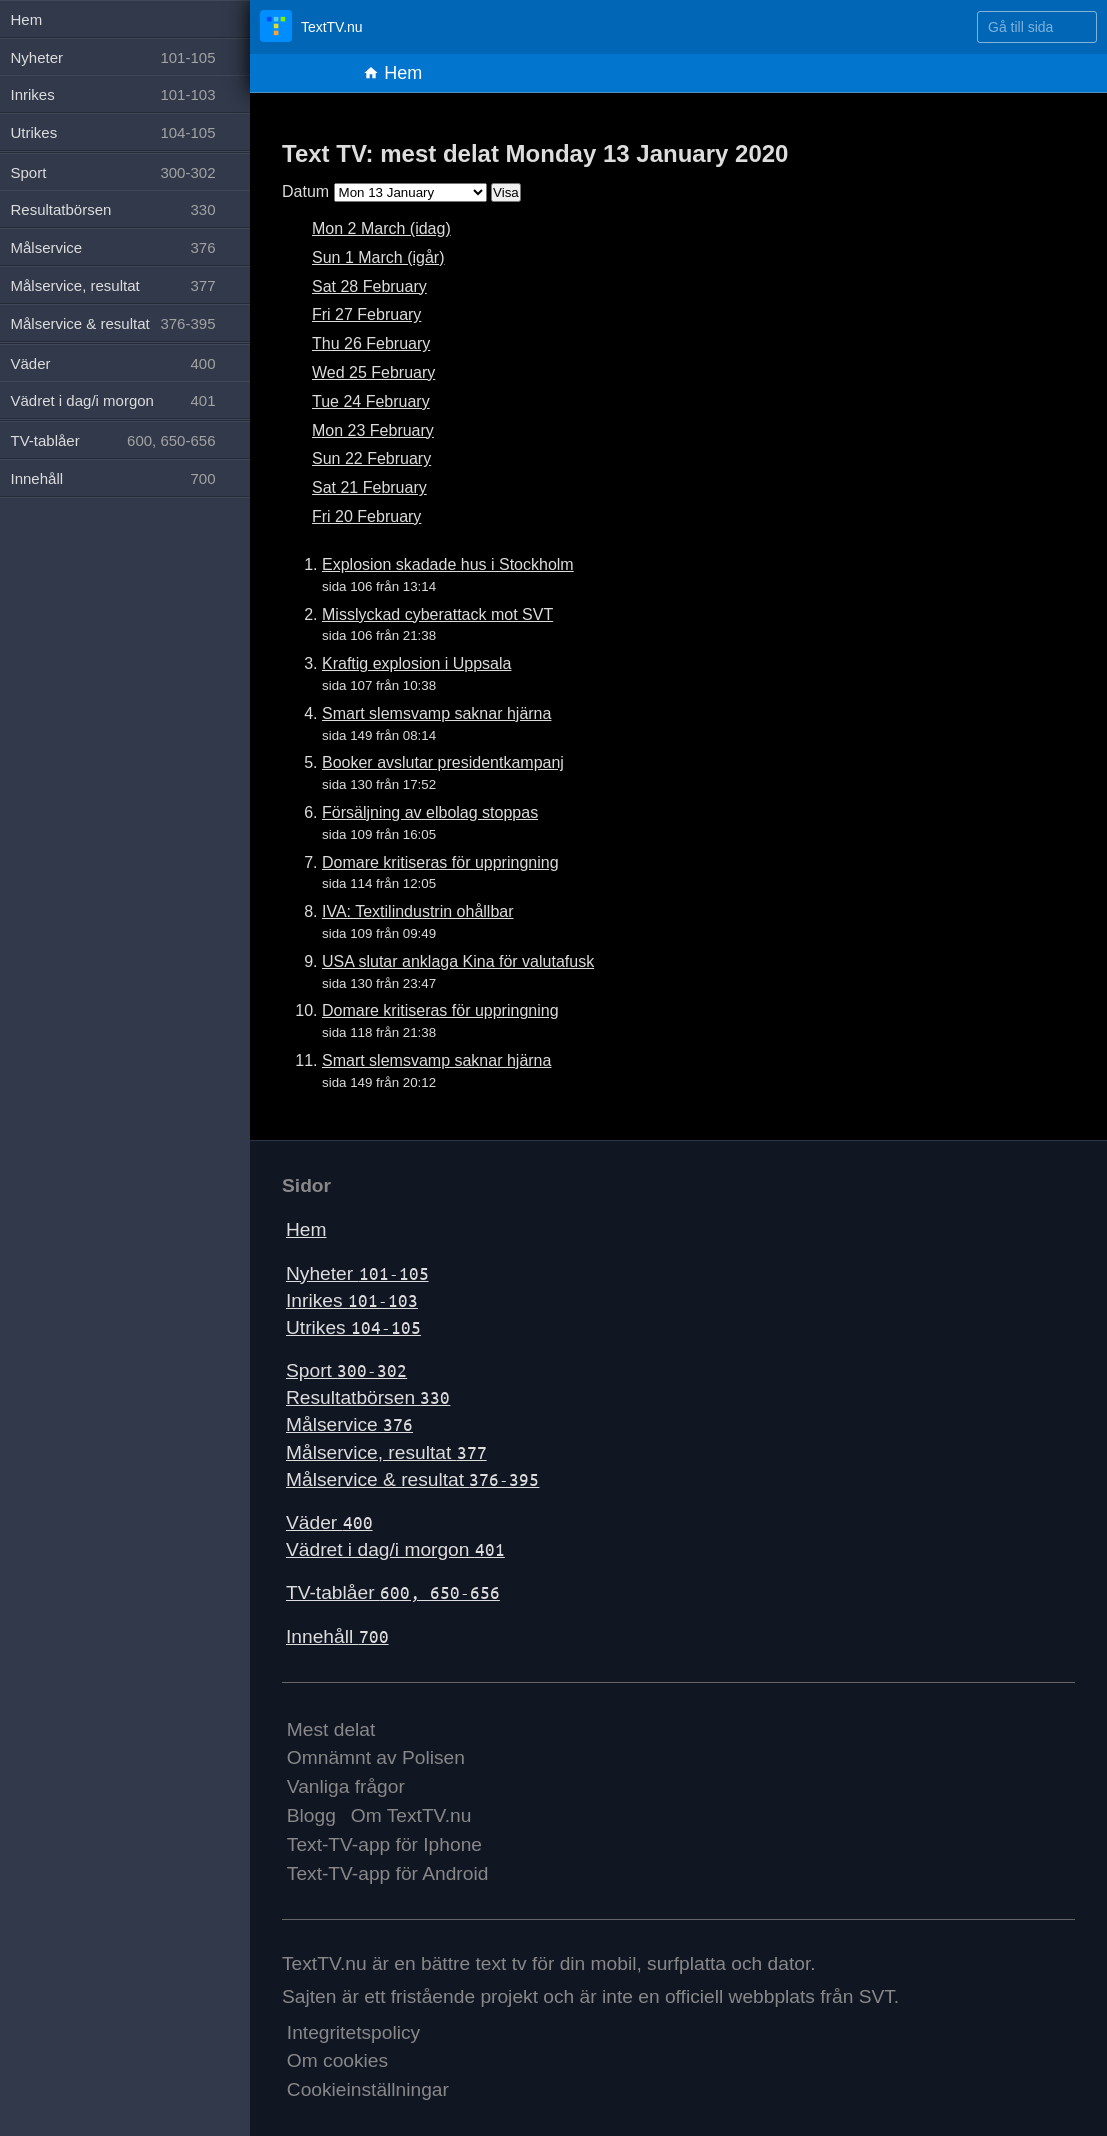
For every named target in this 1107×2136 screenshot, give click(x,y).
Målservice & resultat (412, 1479)
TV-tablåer (393, 1592)
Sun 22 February (371, 458)
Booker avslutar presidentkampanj (443, 762)
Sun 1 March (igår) (378, 257)
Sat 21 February (369, 487)
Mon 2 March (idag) (381, 228)
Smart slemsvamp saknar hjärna (436, 713)
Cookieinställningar (368, 2089)
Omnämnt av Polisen (376, 1757)
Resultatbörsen (368, 1397)
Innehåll (337, 1636)
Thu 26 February (371, 343)
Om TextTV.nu (411, 1815)
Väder (329, 1522)
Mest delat (331, 1729)
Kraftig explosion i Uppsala (416, 663)
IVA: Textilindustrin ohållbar (418, 911)
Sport (346, 1370)
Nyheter (357, 1273)
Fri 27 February (366, 314)
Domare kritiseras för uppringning (440, 862)
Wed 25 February (373, 372)
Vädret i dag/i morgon (395, 1549)
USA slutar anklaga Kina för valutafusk (458, 961)
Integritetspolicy (353, 2032)
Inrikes (352, 1300)
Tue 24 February (371, 401)
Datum (305, 191)
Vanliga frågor (346, 1786)
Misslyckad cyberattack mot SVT (437, 614)
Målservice (349, 1424)
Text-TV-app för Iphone (384, 1844)
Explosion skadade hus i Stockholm (448, 564)
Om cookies (337, 2060)
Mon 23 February (373, 430)
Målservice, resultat (386, 1452)
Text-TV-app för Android (388, 1873)
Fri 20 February (366, 516)
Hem (392, 73)
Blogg (311, 1815)
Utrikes (353, 1327)
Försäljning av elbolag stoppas (430, 812)
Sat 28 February (369, 286)
